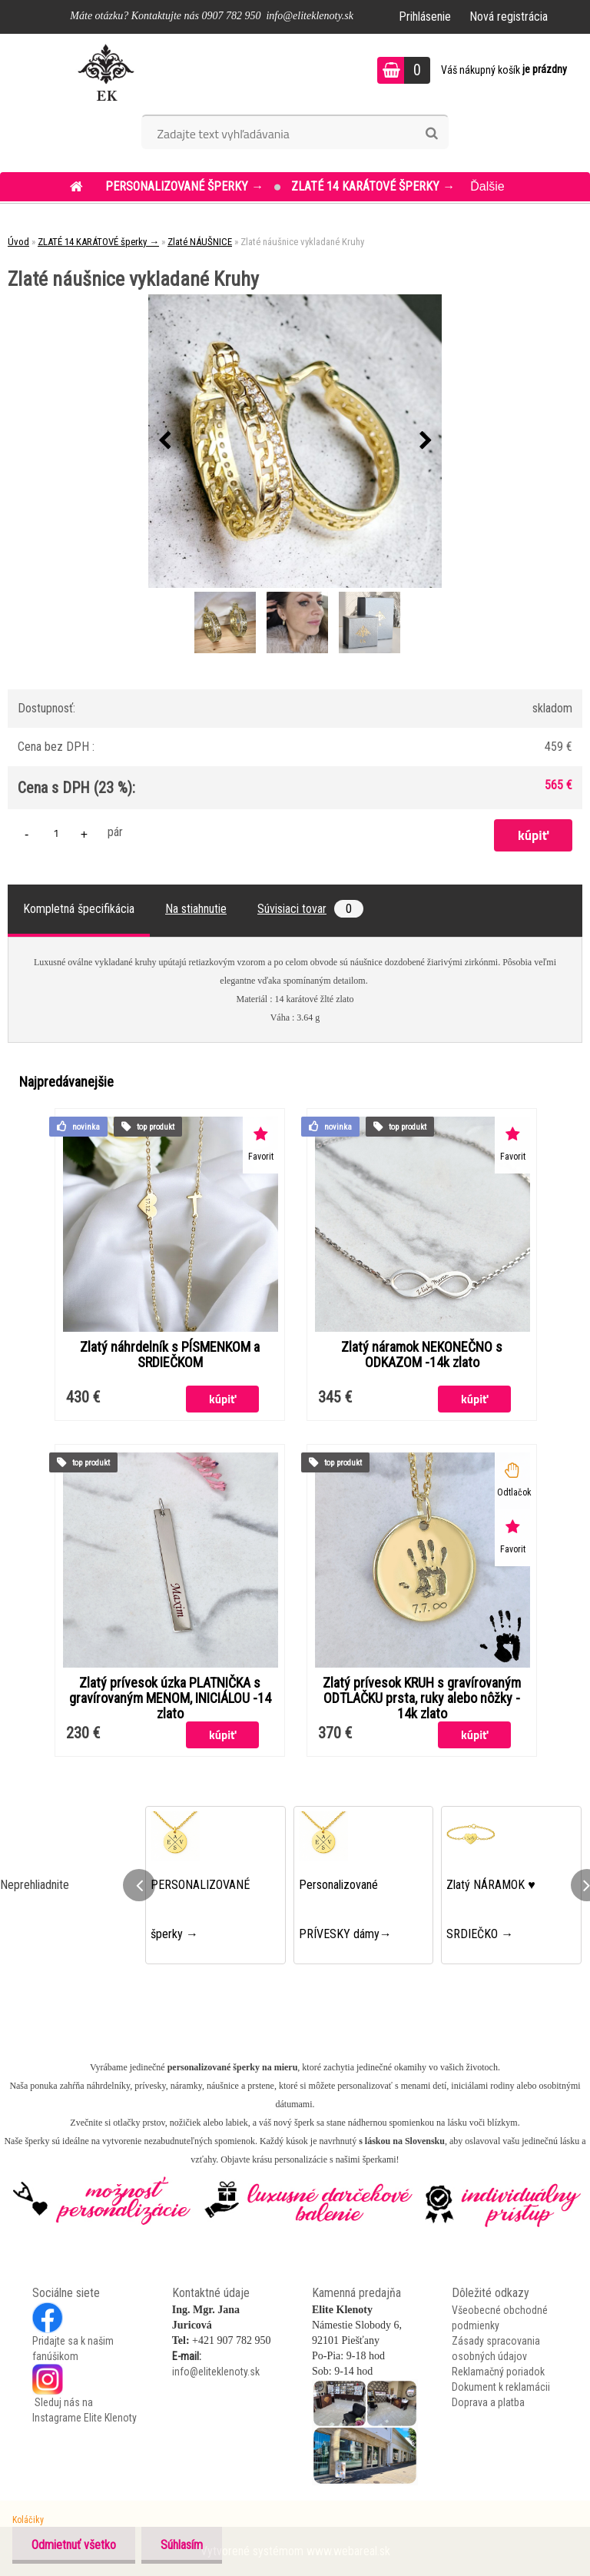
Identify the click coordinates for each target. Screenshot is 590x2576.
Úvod (18, 241)
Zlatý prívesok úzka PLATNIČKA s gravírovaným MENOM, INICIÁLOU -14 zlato (170, 1698)
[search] (431, 133)
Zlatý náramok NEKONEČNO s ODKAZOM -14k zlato (421, 1354)
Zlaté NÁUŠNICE (199, 241)
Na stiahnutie (196, 908)
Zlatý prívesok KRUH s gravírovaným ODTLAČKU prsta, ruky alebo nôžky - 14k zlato (422, 1698)
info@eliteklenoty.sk (216, 2371)
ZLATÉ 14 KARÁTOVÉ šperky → (373, 186)
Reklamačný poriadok (498, 2371)
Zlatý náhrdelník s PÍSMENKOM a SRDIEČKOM (170, 1354)
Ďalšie (487, 186)
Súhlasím (182, 2545)
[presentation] (164, 441)
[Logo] (105, 72)
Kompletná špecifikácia (78, 908)
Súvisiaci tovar (310, 908)
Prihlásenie (425, 16)
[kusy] (56, 832)
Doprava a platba (488, 2402)
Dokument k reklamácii (501, 2387)
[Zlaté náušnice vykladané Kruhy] (295, 441)
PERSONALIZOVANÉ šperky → (186, 186)
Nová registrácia (508, 16)
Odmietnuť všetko (73, 2545)
